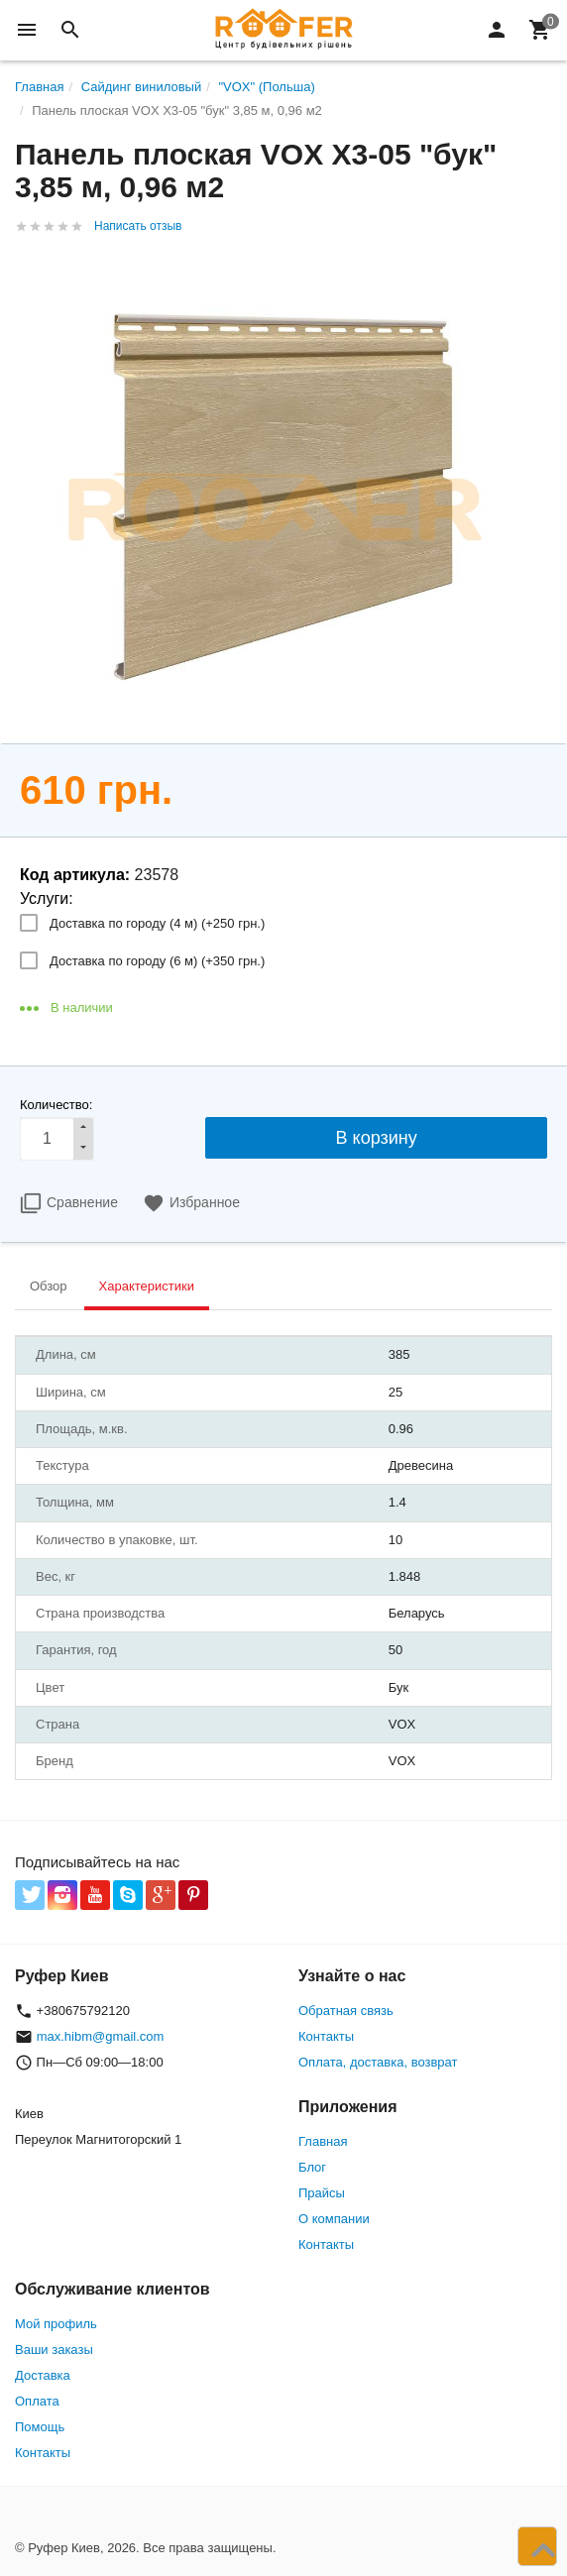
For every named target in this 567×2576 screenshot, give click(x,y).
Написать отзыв (137, 226)
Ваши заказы (54, 2349)
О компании (334, 2218)
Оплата (37, 2401)
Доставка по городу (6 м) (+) (157, 960)
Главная (322, 2141)
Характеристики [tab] (146, 1286)
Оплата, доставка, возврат (377, 2062)
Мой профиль (56, 2323)
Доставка (42, 2375)
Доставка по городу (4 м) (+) (157, 923)
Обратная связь (346, 2010)
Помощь (39, 2426)
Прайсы (321, 2192)
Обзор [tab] (48, 1286)
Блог (312, 2167)
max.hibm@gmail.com (101, 2036)
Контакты (326, 2036)
